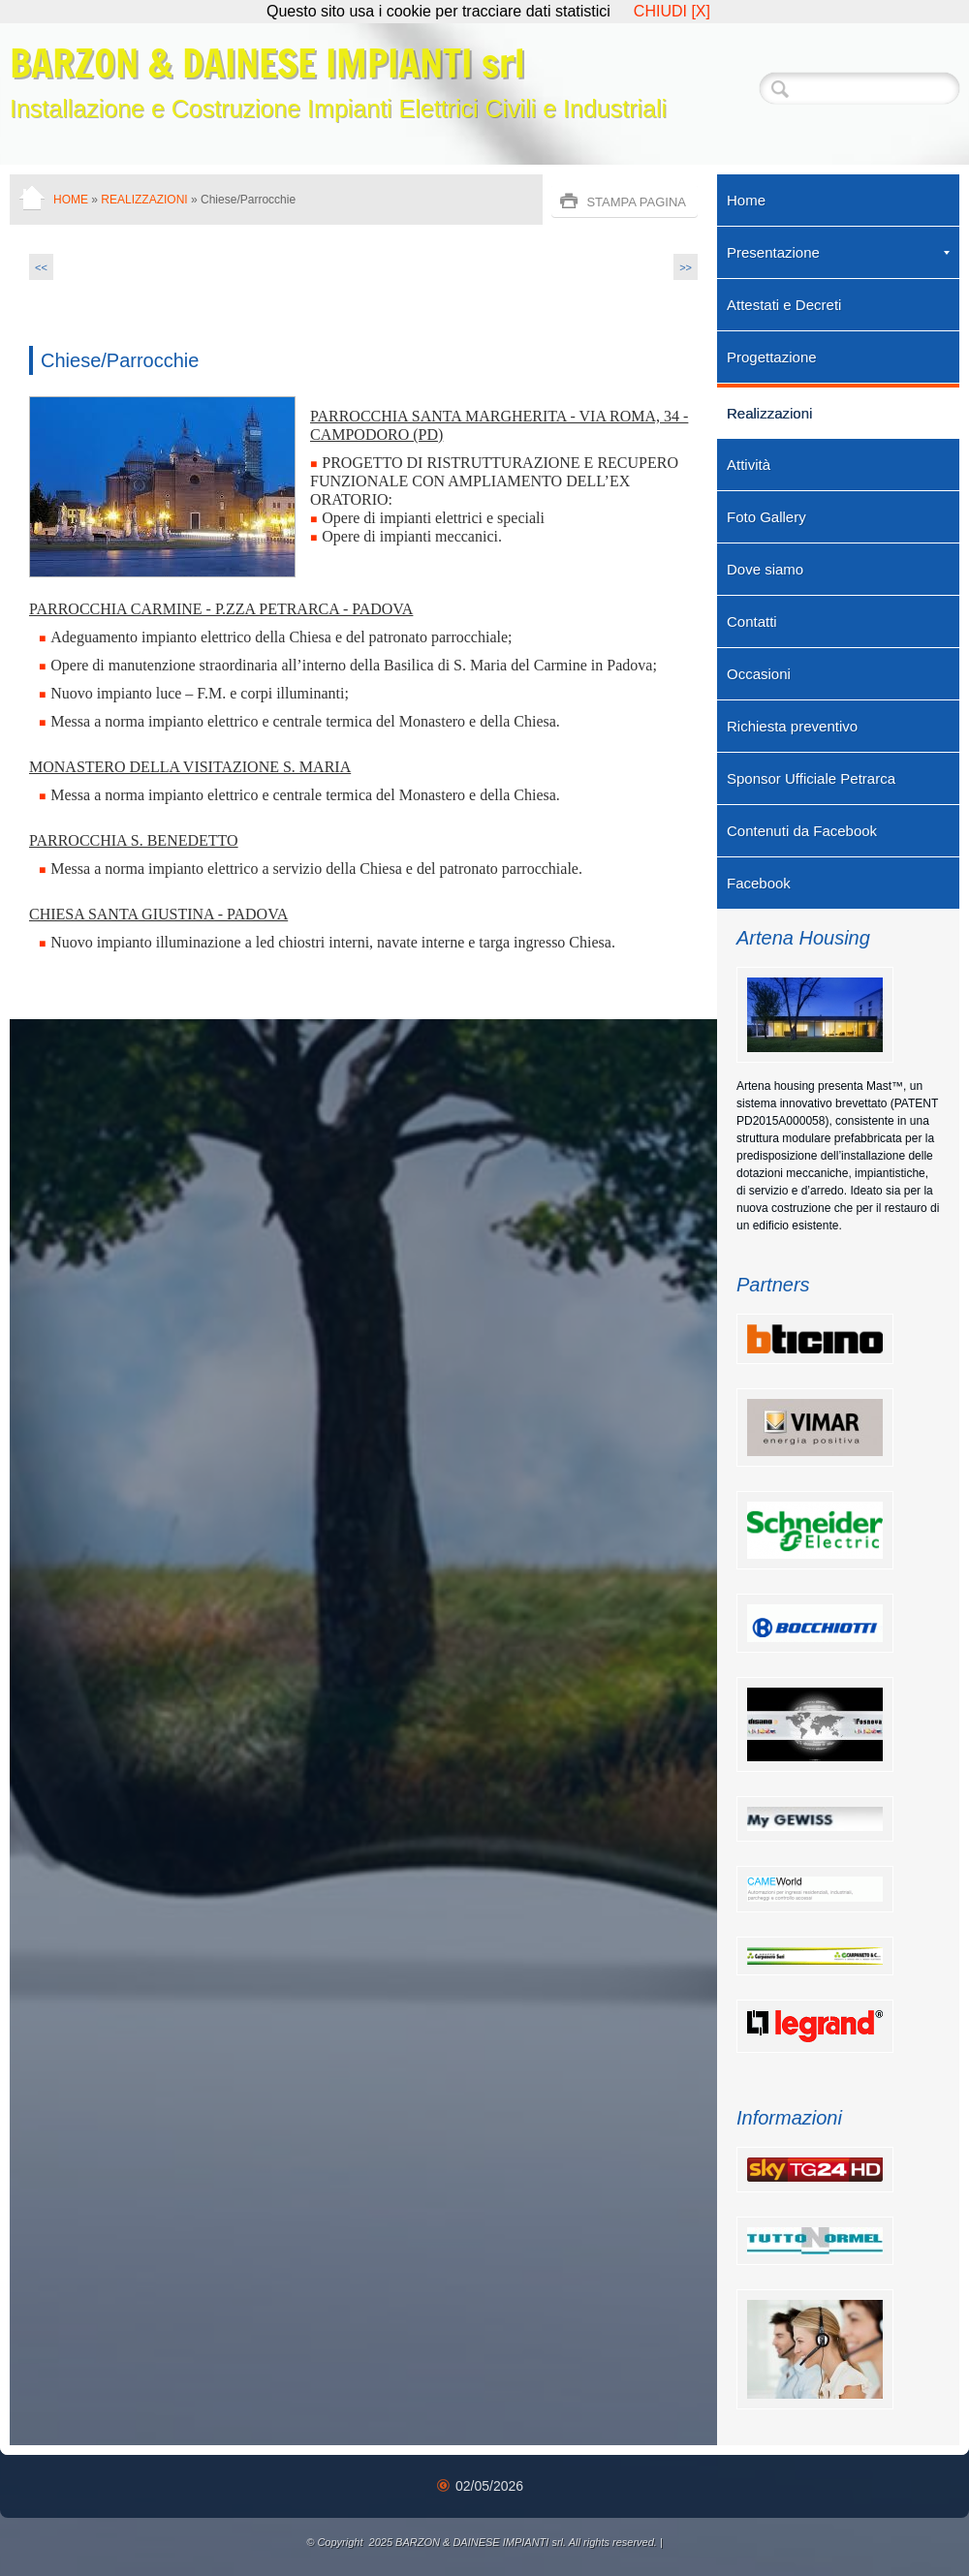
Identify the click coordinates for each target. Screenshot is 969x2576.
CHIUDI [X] (672, 11)
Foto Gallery (766, 517)
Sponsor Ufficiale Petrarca (811, 778)
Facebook (759, 883)
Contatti (752, 621)
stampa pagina (636, 202)
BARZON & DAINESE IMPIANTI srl (267, 62)
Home (70, 199)
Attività (748, 464)
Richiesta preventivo (792, 726)
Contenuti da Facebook (802, 830)
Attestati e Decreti (784, 304)
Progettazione (772, 357)
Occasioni (759, 674)
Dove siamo (765, 569)
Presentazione (838, 252)
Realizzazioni (144, 199)
